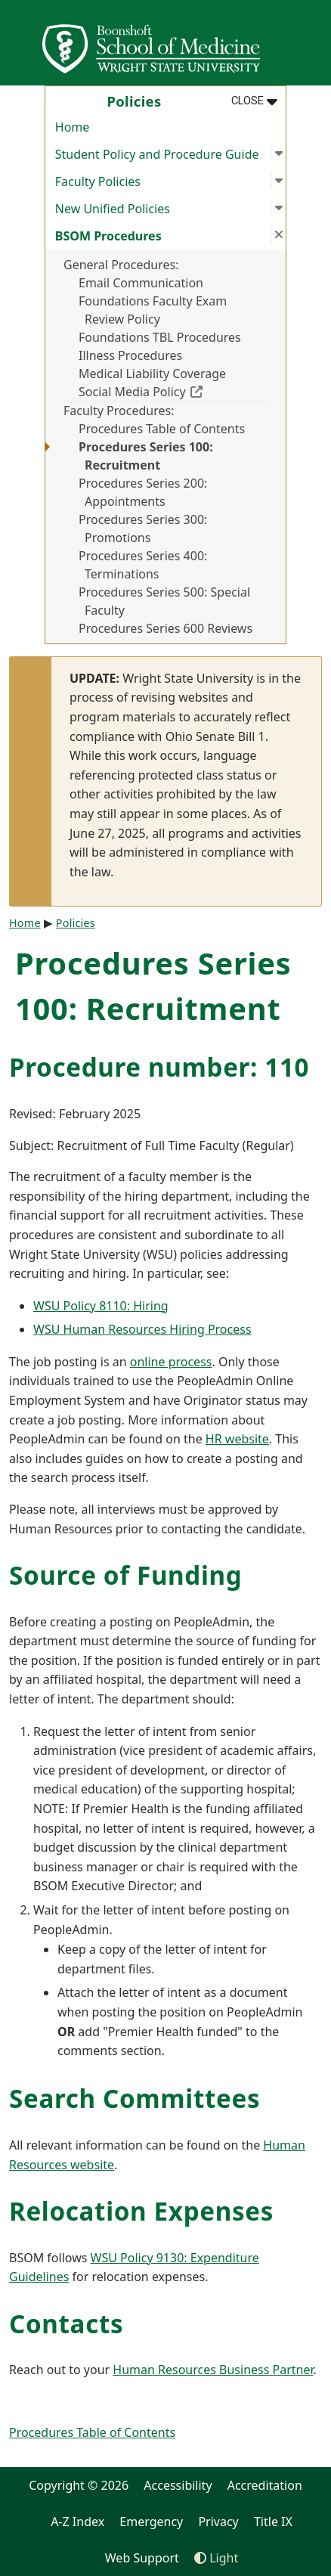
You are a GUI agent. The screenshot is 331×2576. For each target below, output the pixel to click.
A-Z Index (77, 2522)
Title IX (273, 2522)
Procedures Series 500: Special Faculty (164, 601)
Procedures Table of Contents (162, 428)
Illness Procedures (130, 355)
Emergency (151, 2522)
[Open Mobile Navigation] (313, 42)
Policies (75, 923)
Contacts (66, 2324)
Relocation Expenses (141, 2211)
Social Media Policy (173, 391)
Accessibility (178, 2485)
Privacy (218, 2522)
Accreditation (264, 2485)
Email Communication (141, 282)
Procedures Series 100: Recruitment (146, 456)
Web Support (142, 2558)
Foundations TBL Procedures (160, 337)
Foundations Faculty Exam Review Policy (153, 310)
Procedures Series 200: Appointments (143, 492)
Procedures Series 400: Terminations (143, 564)
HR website (237, 1439)
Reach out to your (61, 2369)
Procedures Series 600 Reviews (165, 628)
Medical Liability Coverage (152, 373)
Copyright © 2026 (78, 2485)
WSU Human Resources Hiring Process (142, 1329)
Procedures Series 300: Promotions (143, 528)
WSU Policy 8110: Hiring (101, 1305)
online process (171, 1361)
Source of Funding (125, 1575)
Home (72, 127)
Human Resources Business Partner (213, 2369)
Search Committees (134, 2099)
